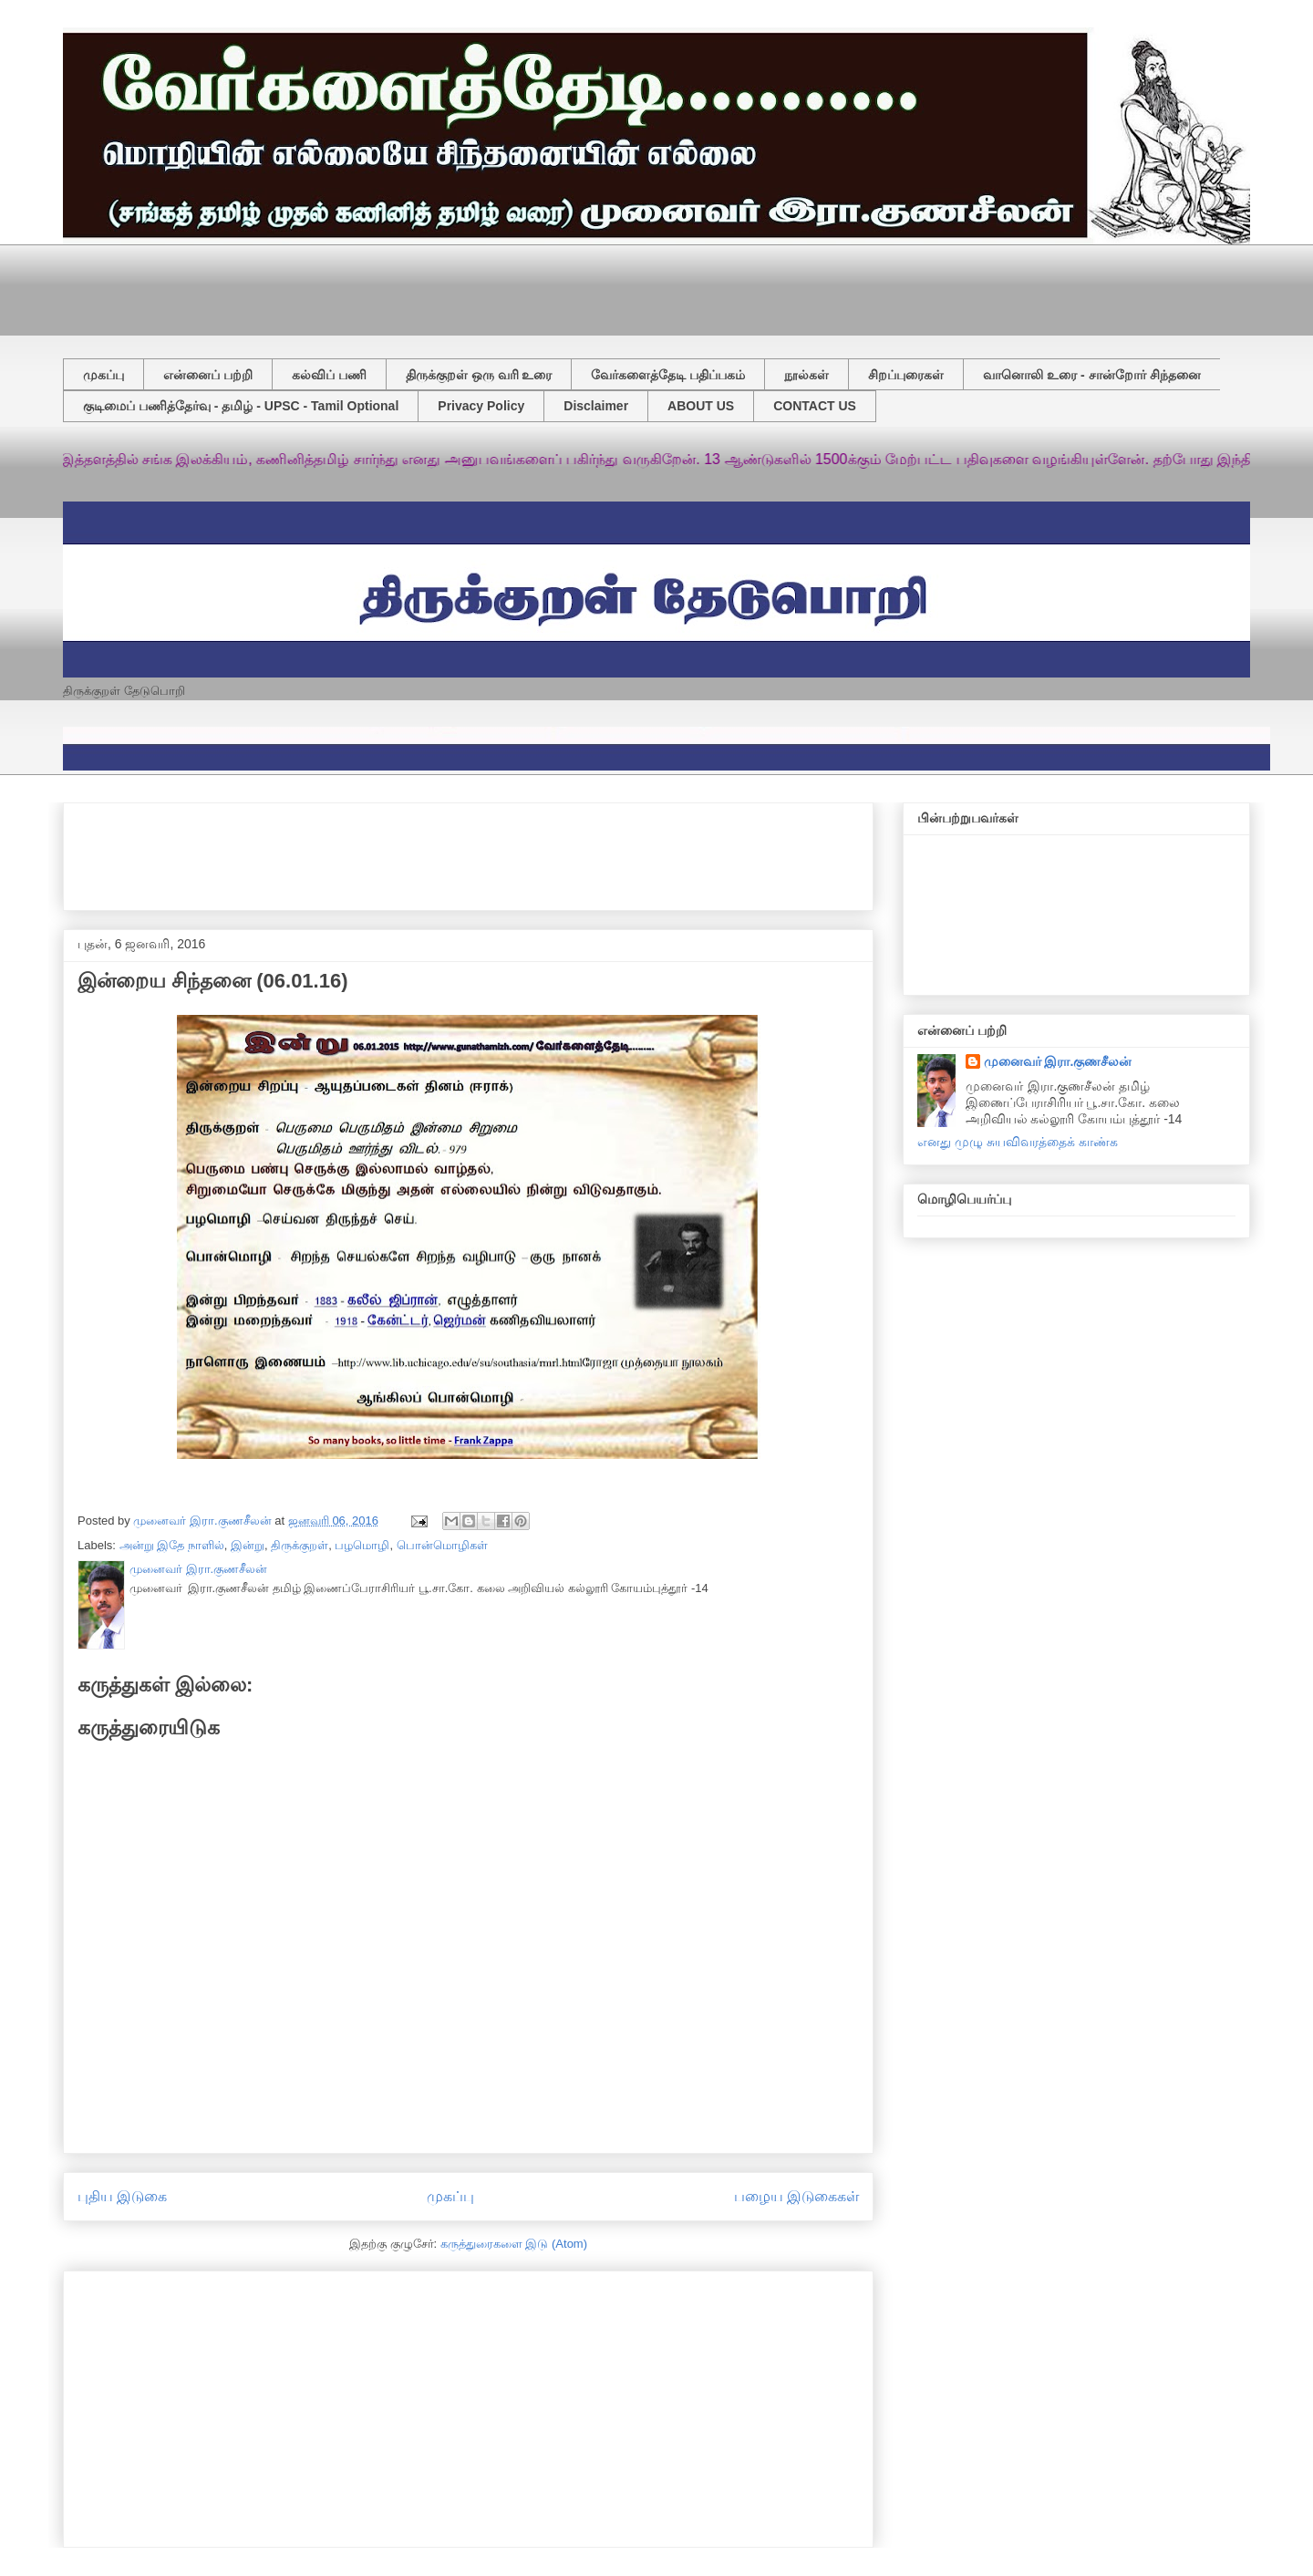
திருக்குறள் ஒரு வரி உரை (479, 374)
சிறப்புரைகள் (906, 374)
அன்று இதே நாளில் (171, 1545)
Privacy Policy (481, 405)
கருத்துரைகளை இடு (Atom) (513, 2243)
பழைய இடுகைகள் (796, 2196)
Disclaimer (595, 405)
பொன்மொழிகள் (442, 1545)
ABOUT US (700, 405)
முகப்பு (103, 374)
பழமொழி (362, 1545)
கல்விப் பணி (329, 374)
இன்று (247, 1545)
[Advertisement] (505, 285)
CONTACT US (814, 405)
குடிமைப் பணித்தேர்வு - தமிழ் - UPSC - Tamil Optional (240, 405)
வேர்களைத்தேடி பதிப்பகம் (668, 374)
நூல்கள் (806, 374)
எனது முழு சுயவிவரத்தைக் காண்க (1017, 1141)
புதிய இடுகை (122, 2196)
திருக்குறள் (299, 1545)
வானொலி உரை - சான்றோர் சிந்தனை (1091, 374)
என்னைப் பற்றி (208, 374)
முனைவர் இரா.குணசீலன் (1058, 1061)
